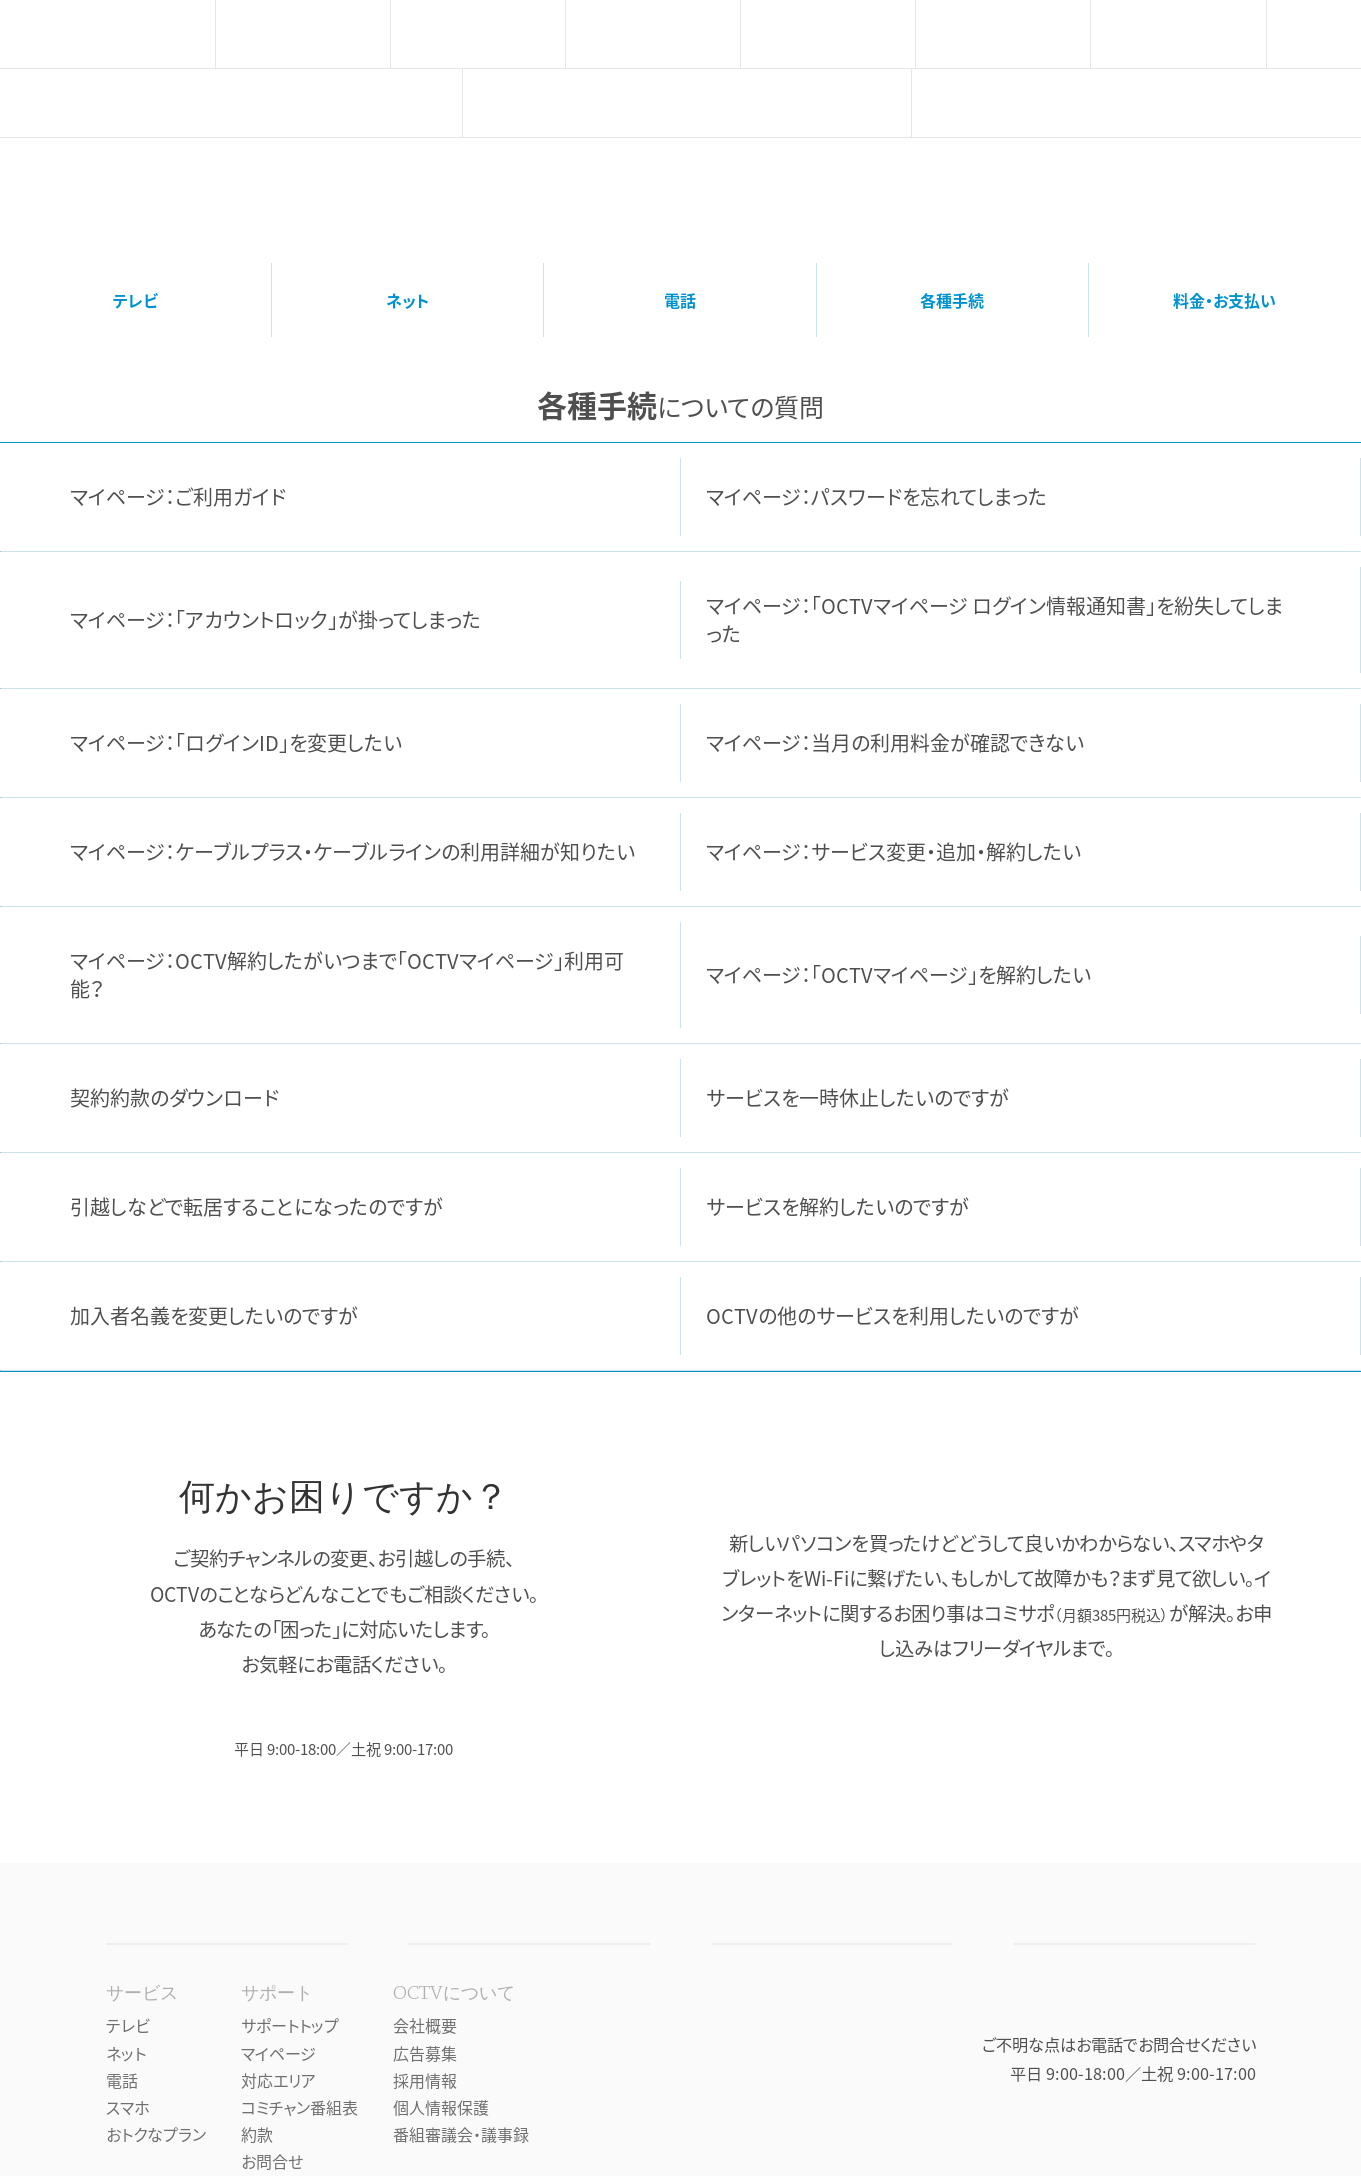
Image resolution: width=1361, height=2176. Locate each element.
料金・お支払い (1224, 300)
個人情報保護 (441, 2107)
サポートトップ (290, 2025)
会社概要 (425, 2025)
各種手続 (952, 300)
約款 (257, 2134)
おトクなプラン (156, 2134)
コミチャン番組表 (299, 2107)
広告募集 (425, 2053)
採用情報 (425, 2080)
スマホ (128, 2107)
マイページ (278, 2053)
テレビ (135, 300)
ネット (407, 300)
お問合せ (272, 2161)
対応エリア (278, 2080)
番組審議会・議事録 (461, 2134)
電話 (680, 300)
